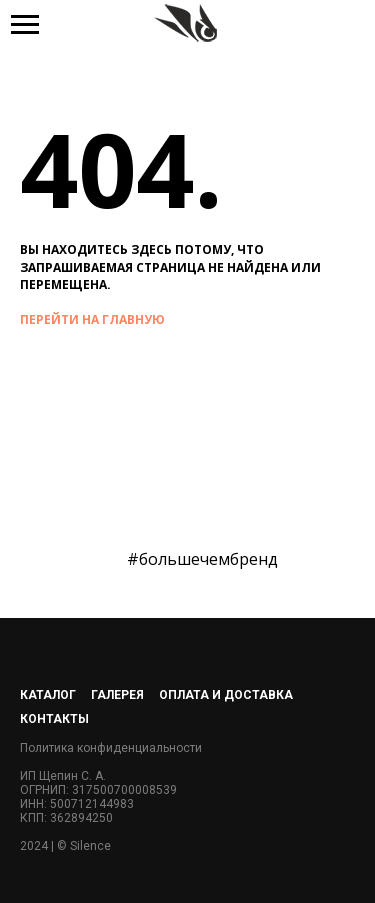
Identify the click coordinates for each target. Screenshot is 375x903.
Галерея (117, 695)
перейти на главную (92, 319)
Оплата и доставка (226, 695)
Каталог (48, 695)
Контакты (54, 719)
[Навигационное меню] (25, 25)
